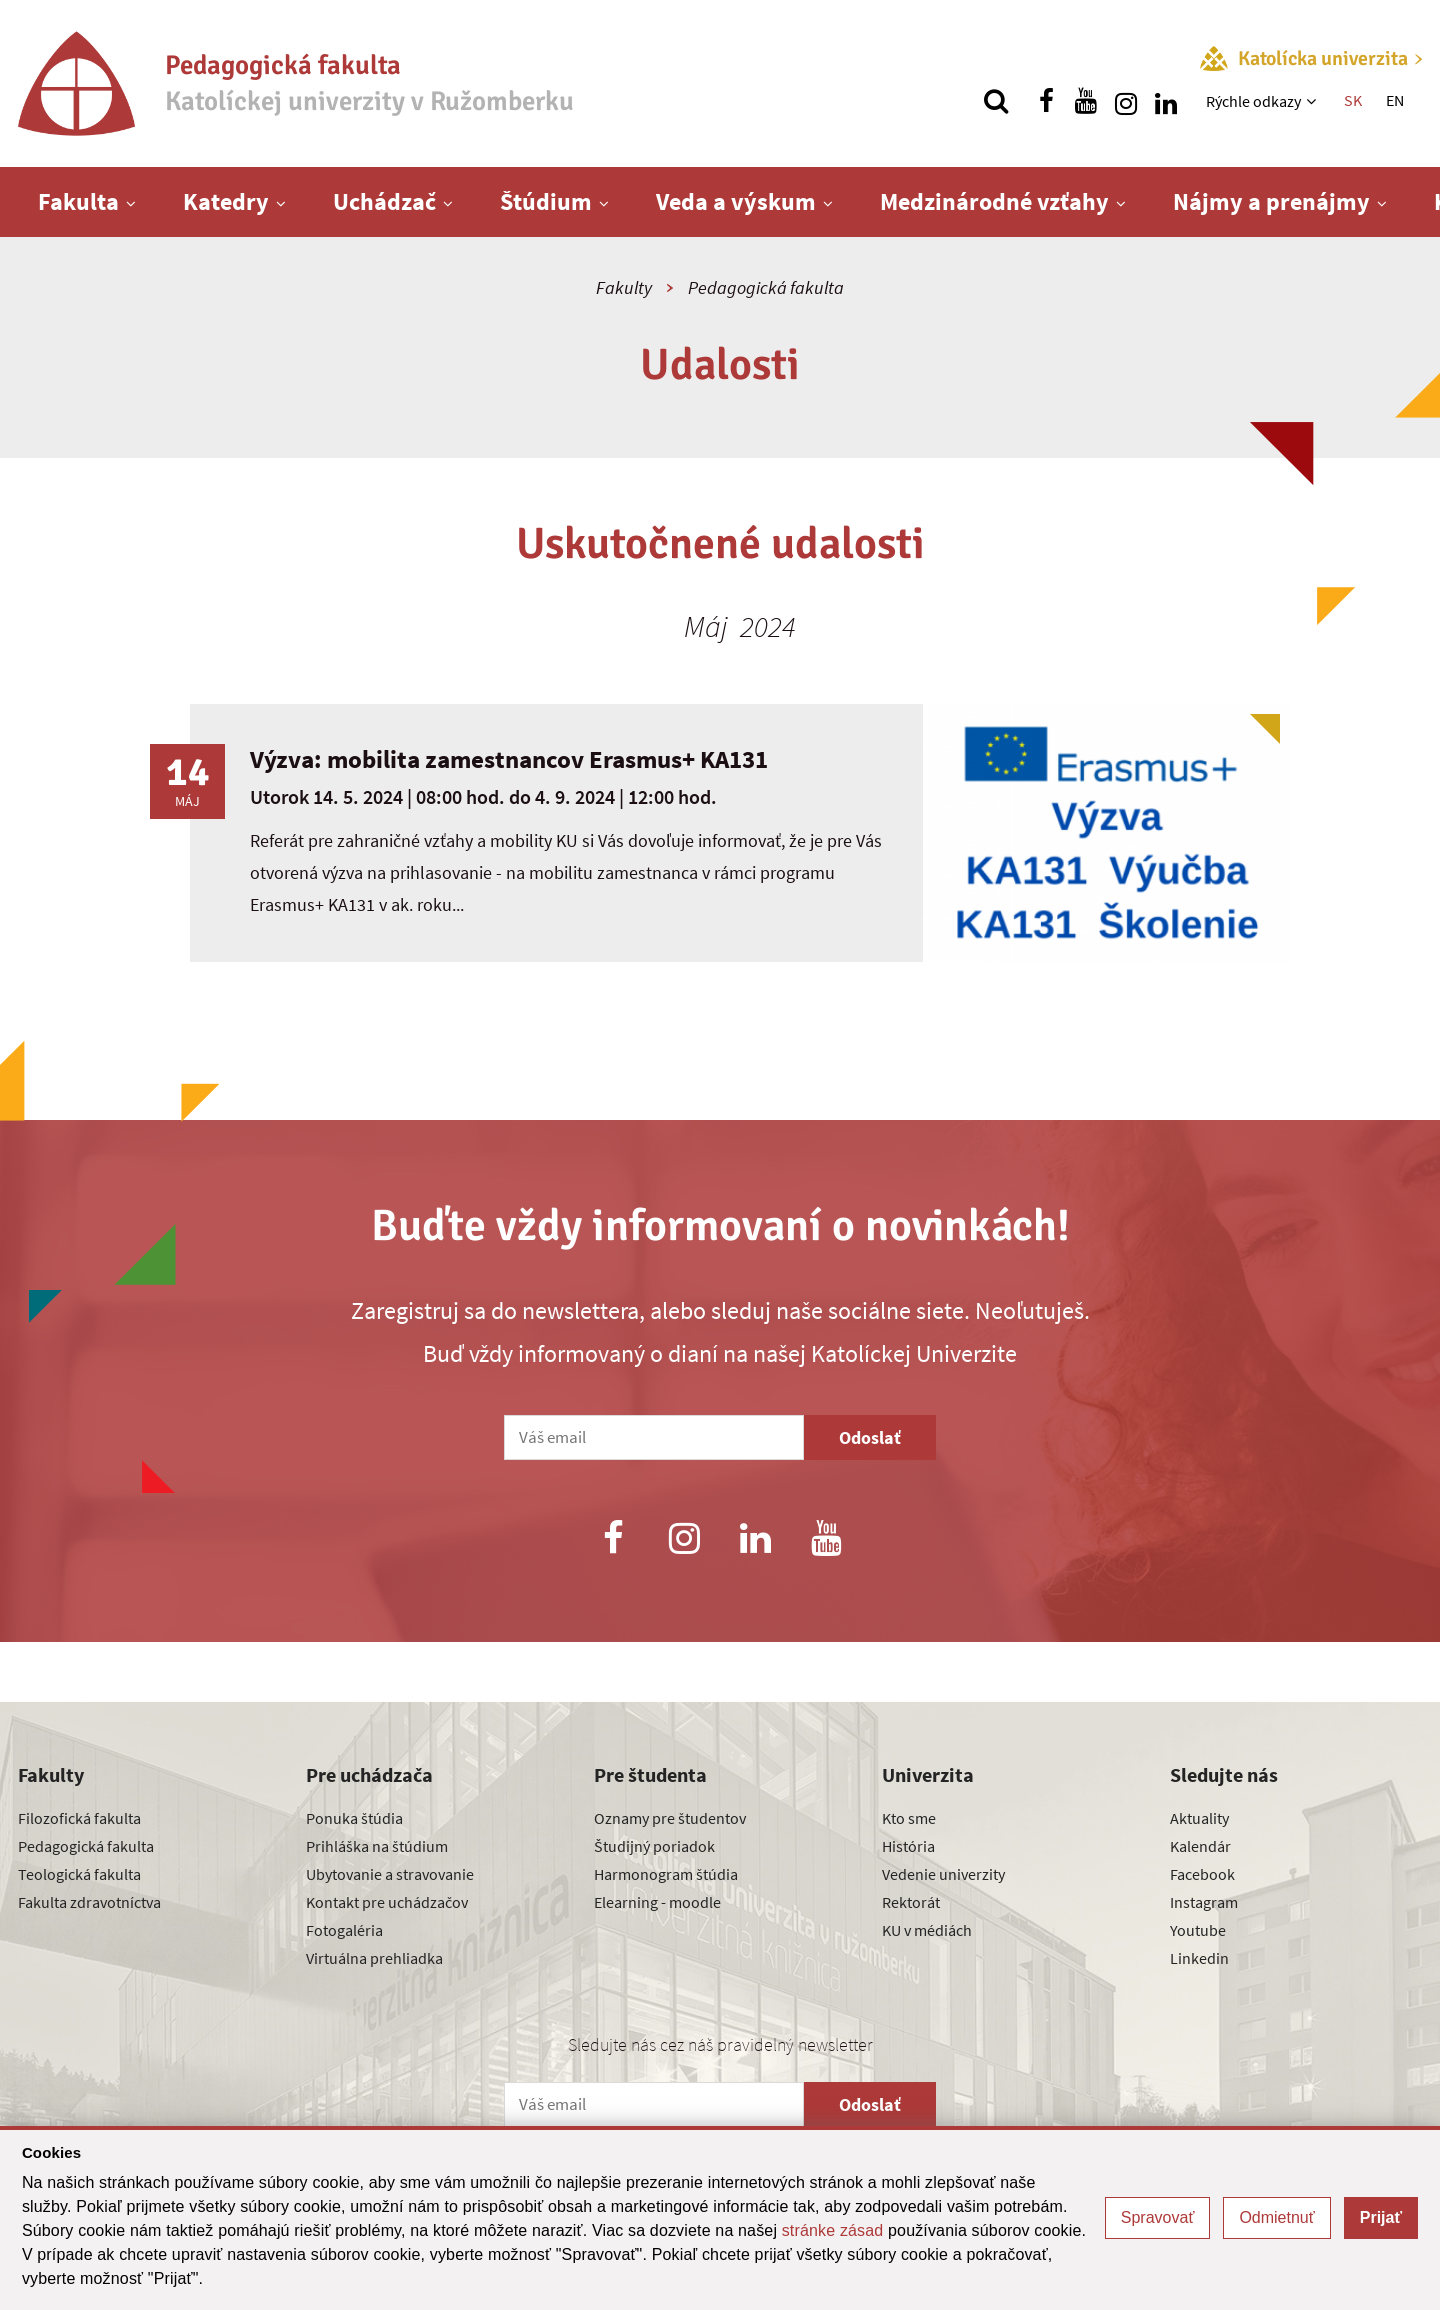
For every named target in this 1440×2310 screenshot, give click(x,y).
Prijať (1381, 2217)
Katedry (226, 201)
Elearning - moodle (657, 1902)
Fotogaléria (344, 1930)
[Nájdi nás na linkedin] (1166, 101)
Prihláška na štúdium (377, 1846)
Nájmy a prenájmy (1271, 201)
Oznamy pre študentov (670, 1818)
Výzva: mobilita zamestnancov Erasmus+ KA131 (509, 759)
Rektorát (911, 1902)
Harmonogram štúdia (666, 1874)
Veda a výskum (736, 201)
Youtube (1198, 1930)
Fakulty (624, 287)
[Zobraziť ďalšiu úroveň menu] (1313, 101)
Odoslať (870, 1437)
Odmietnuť (1276, 2217)
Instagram (1204, 1902)
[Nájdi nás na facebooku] (1046, 101)
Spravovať (1158, 2217)
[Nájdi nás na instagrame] (1126, 101)
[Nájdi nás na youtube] (1086, 101)
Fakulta (78, 201)
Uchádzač (384, 201)
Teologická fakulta (79, 1874)
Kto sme (909, 1818)
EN (1395, 100)
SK (1353, 100)
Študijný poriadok (654, 1846)
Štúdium (546, 201)
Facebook (1202, 1874)
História (908, 1846)
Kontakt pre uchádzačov (387, 1902)
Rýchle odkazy (1253, 101)
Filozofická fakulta (79, 1818)
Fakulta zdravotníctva (89, 1902)
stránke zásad (833, 2230)
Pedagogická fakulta (766, 287)
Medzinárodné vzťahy (994, 201)
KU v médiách (927, 1930)
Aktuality (1199, 1818)
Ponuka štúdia (354, 1818)
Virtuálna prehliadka (374, 1958)
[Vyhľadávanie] (996, 101)
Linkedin (1199, 1958)
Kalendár (1200, 1846)
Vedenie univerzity (943, 1874)
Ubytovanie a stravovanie (390, 1874)
